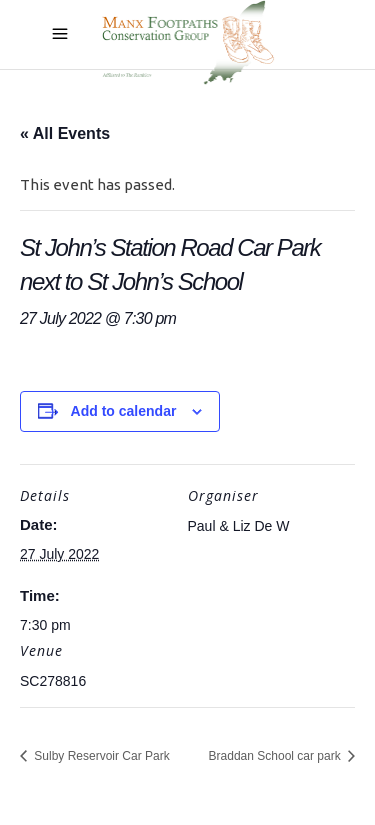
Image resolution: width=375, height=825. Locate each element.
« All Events (65, 133)
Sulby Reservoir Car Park (100, 756)
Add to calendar (124, 411)
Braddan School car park (276, 756)
